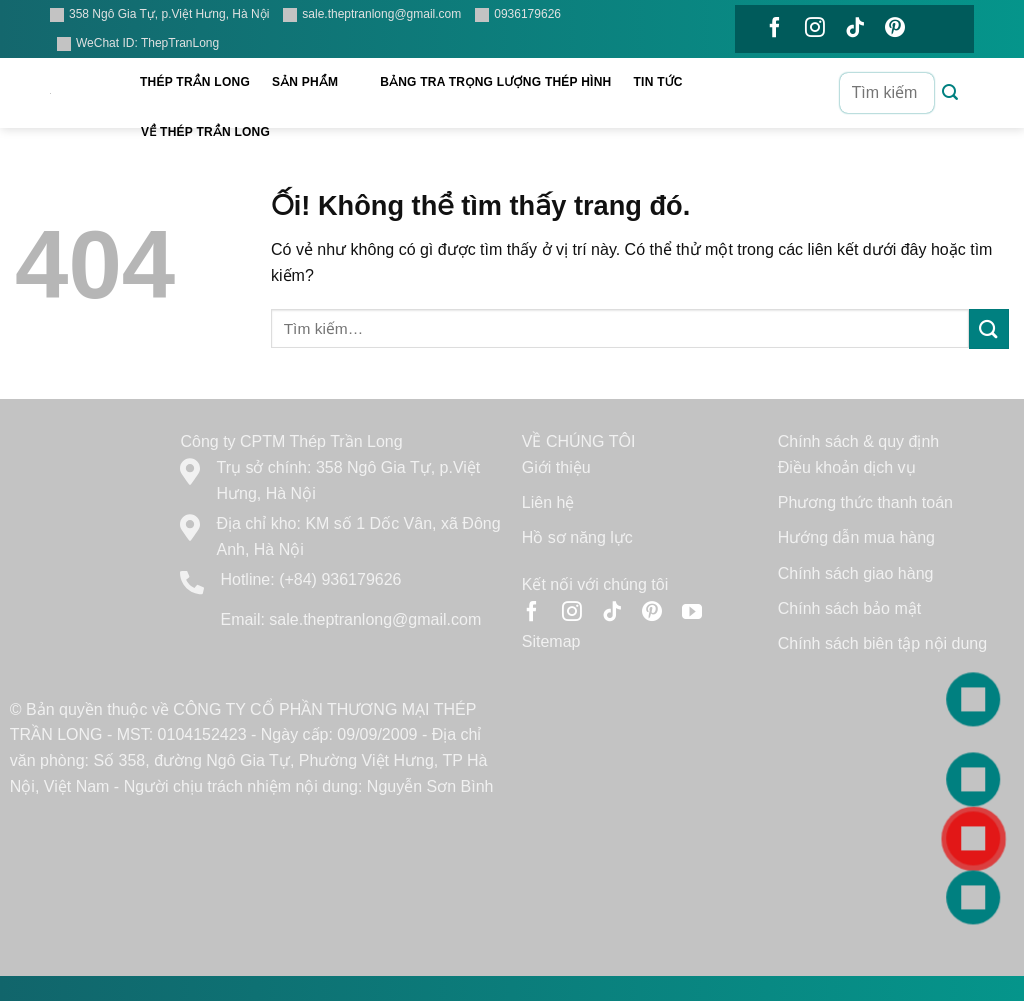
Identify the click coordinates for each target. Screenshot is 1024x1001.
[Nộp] (950, 93)
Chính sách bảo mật (849, 608)
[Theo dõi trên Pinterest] (895, 29)
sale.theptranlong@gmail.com (372, 14)
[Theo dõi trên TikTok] (855, 29)
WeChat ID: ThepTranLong (138, 43)
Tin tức (668, 82)
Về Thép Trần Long (215, 132)
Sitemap (551, 641)
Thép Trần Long (195, 82)
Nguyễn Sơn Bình (430, 786)
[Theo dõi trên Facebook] (775, 29)
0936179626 (518, 14)
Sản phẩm (315, 82)
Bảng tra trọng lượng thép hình (495, 82)
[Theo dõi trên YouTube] (775, 80)
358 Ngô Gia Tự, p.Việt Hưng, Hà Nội (159, 14)
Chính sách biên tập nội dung (882, 643)
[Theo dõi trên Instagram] (815, 29)
